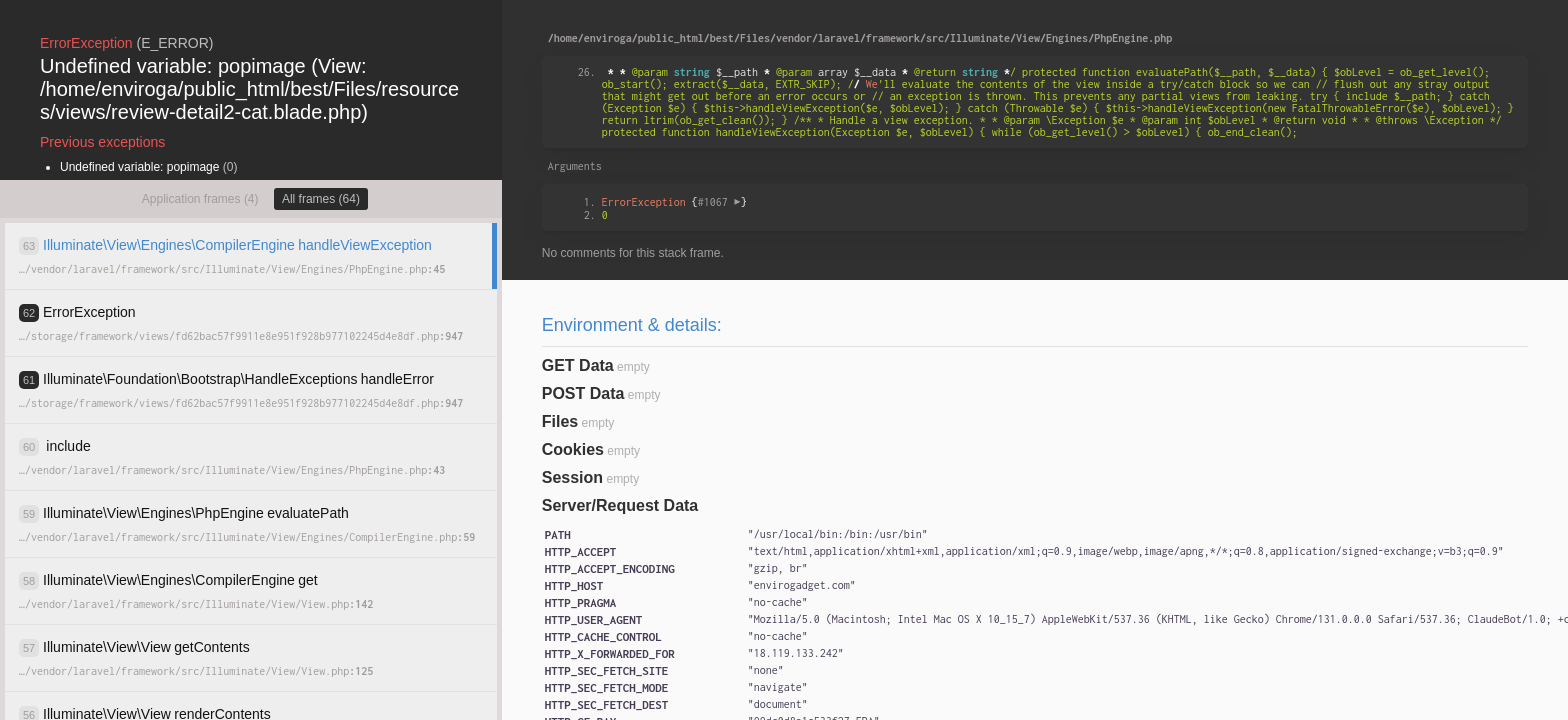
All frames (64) (321, 199)
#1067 (719, 202)
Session (572, 477)
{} (674, 202)
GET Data (578, 365)
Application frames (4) (200, 199)
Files (560, 421)
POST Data (583, 393)
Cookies (573, 449)
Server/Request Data (620, 505)
